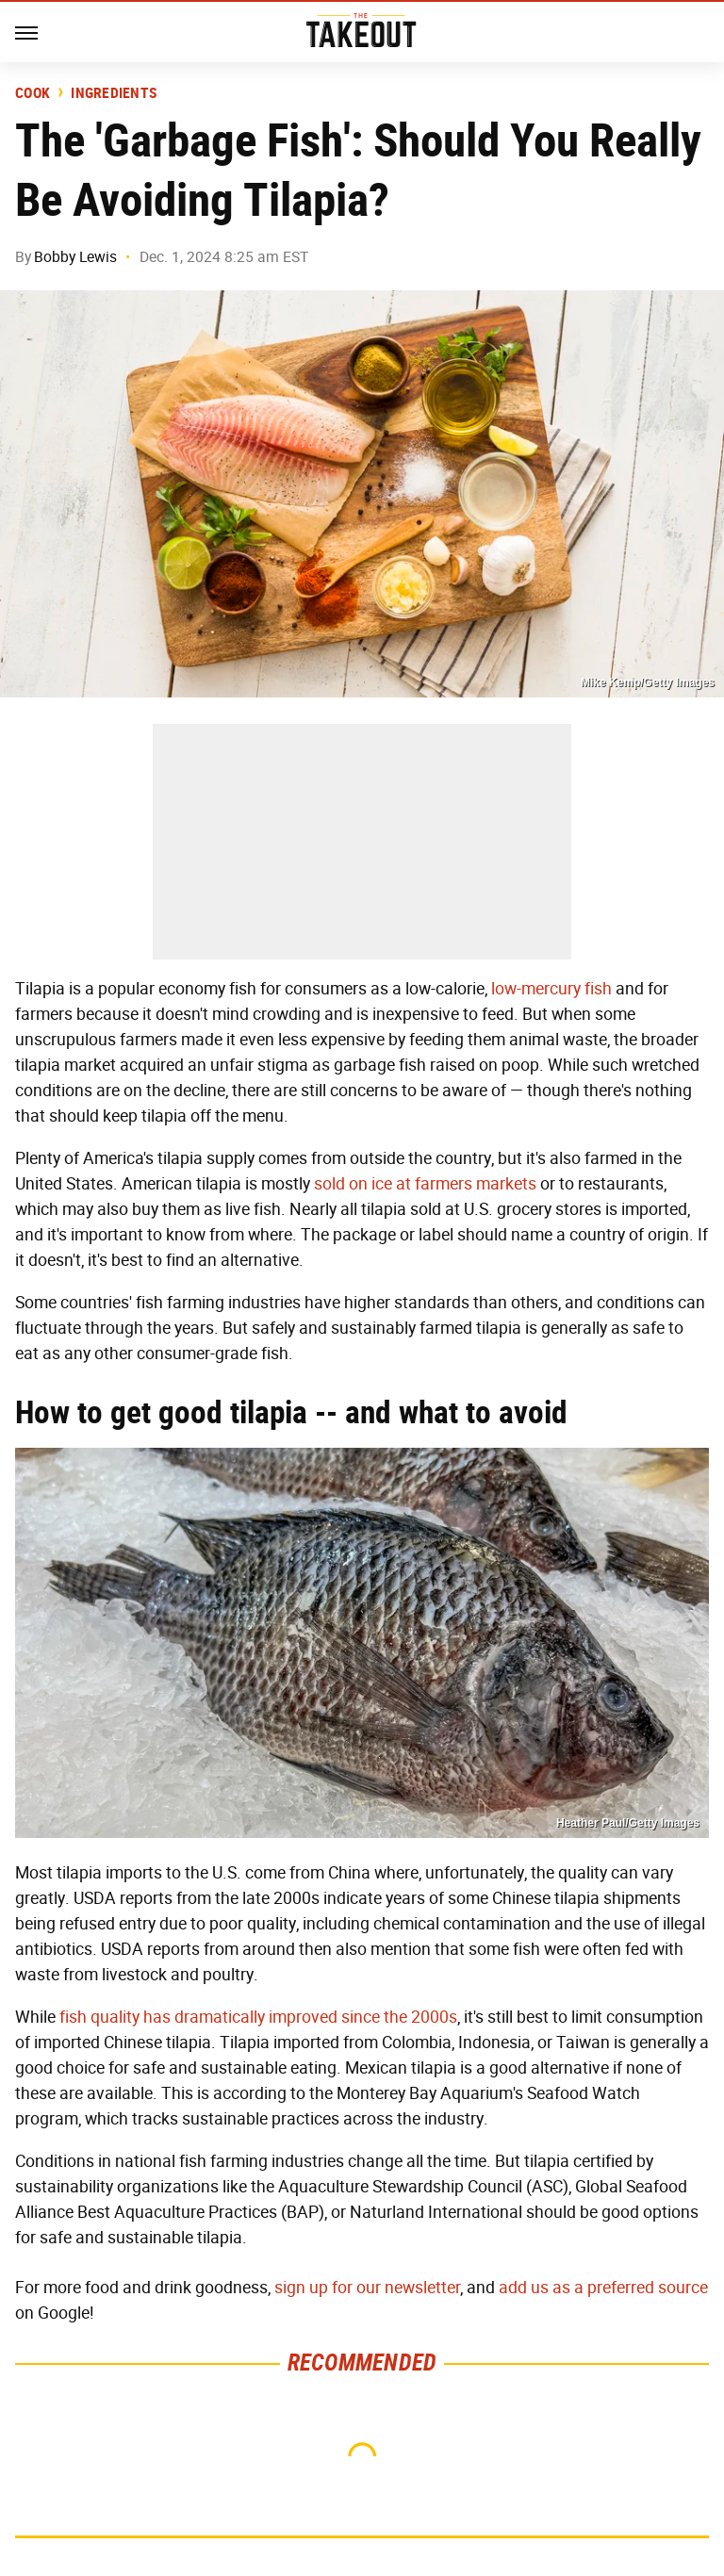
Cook (32, 93)
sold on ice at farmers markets (425, 1183)
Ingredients (113, 93)
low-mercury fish (551, 988)
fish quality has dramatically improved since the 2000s (258, 2017)
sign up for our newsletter (367, 2287)
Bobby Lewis (75, 257)
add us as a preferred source (603, 2287)
